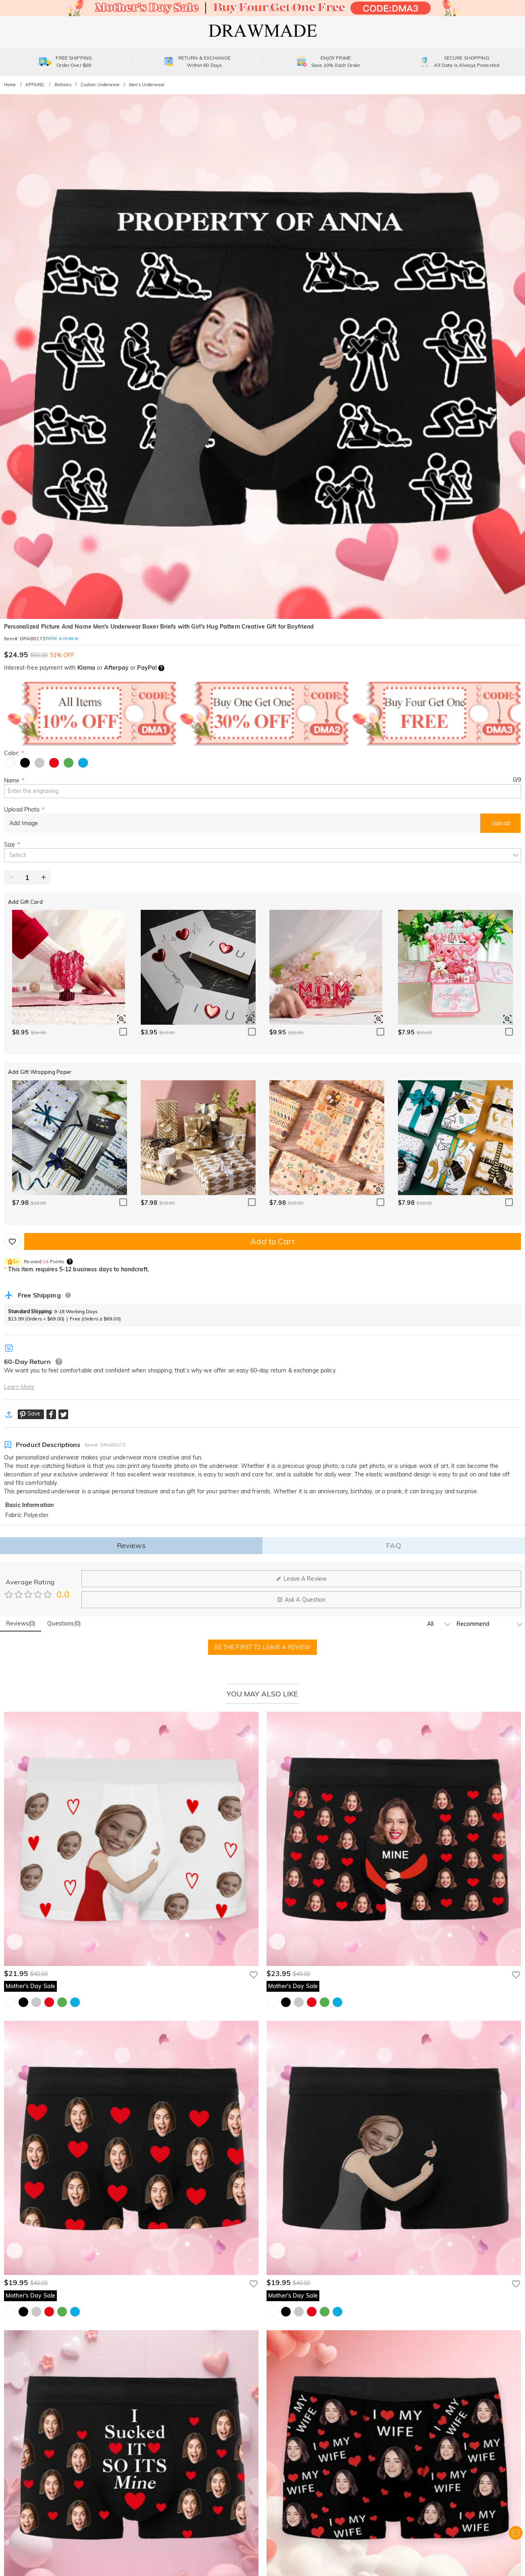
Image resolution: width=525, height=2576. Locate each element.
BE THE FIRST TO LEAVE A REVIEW (263, 1647)
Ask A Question (301, 1599)
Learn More (19, 1387)
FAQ (393, 1545)
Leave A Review (301, 1578)
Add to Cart (272, 1241)
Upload (500, 823)
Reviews (131, 1545)
